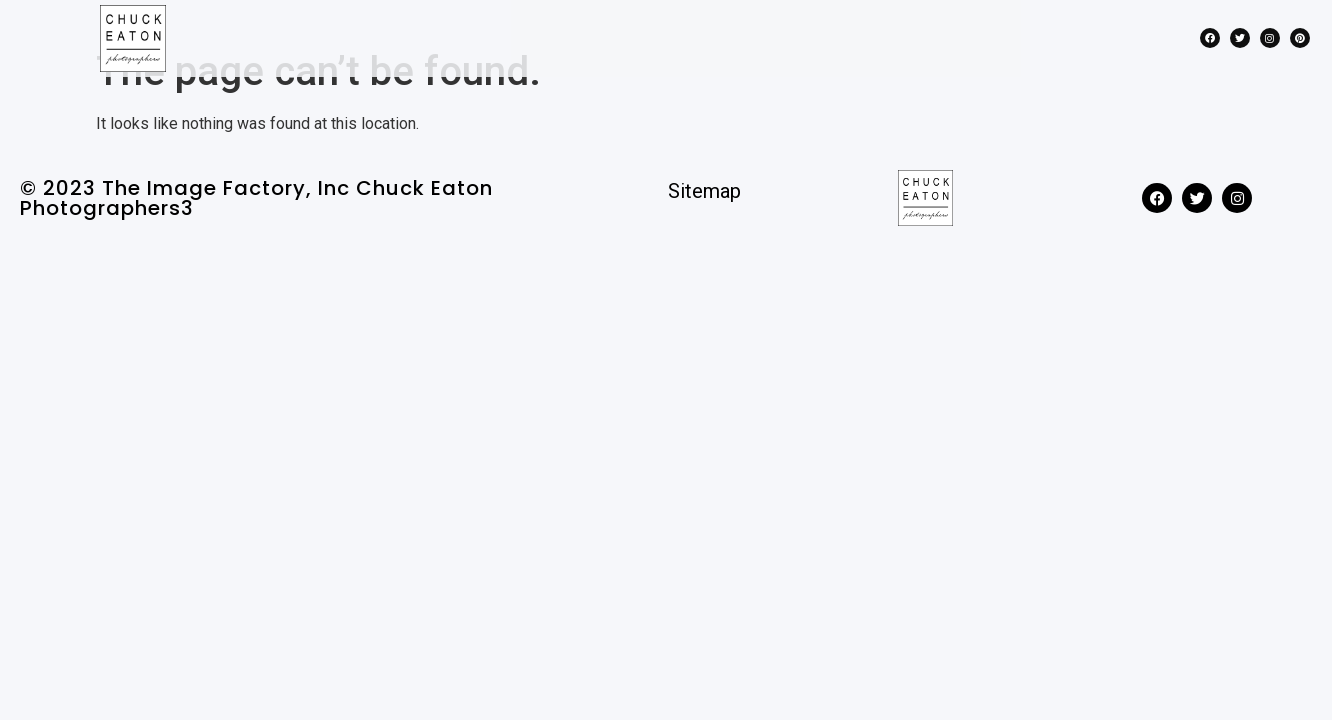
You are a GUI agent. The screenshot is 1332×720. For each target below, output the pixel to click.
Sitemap (704, 227)
